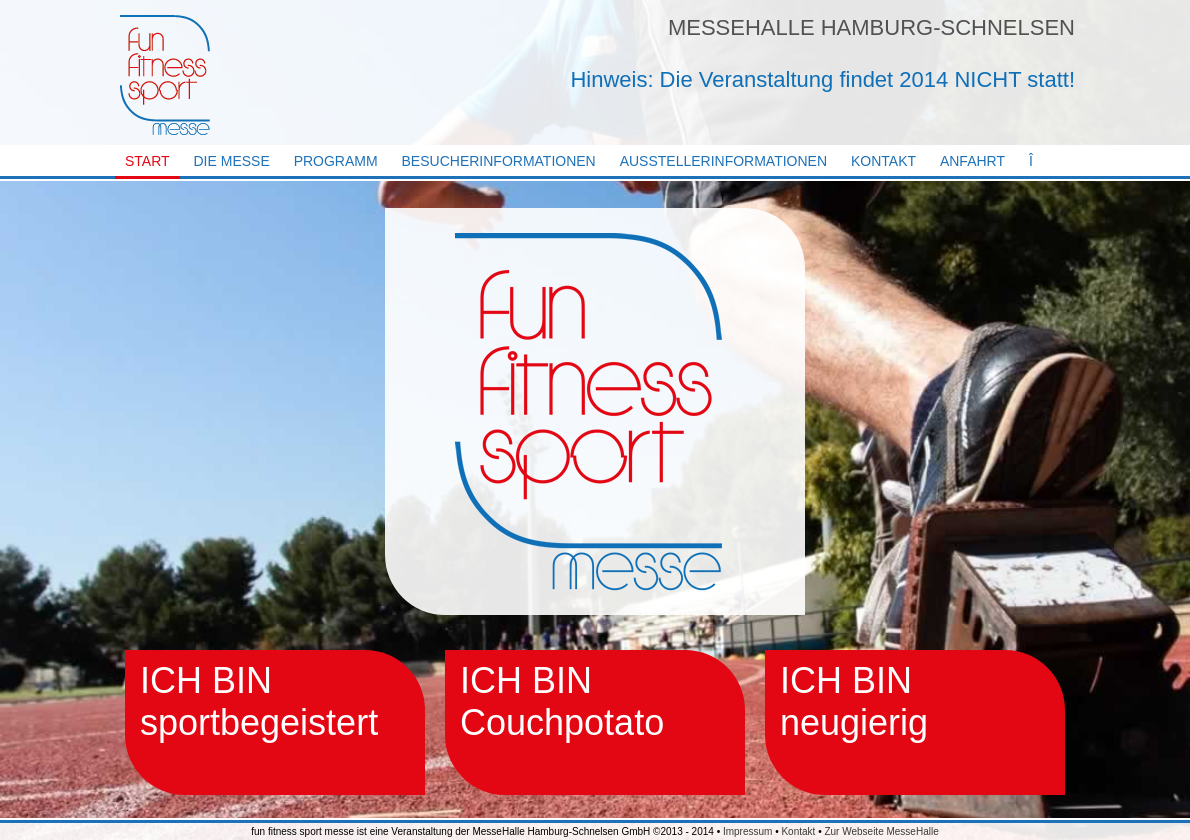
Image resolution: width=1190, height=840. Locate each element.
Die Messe (232, 161)
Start (147, 161)
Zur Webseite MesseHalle (881, 831)
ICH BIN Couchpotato (562, 701)
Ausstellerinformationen (723, 161)
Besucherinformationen (499, 161)
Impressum (747, 831)
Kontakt (883, 161)
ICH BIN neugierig (854, 701)
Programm (336, 161)
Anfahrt (972, 161)
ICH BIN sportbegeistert (259, 701)
